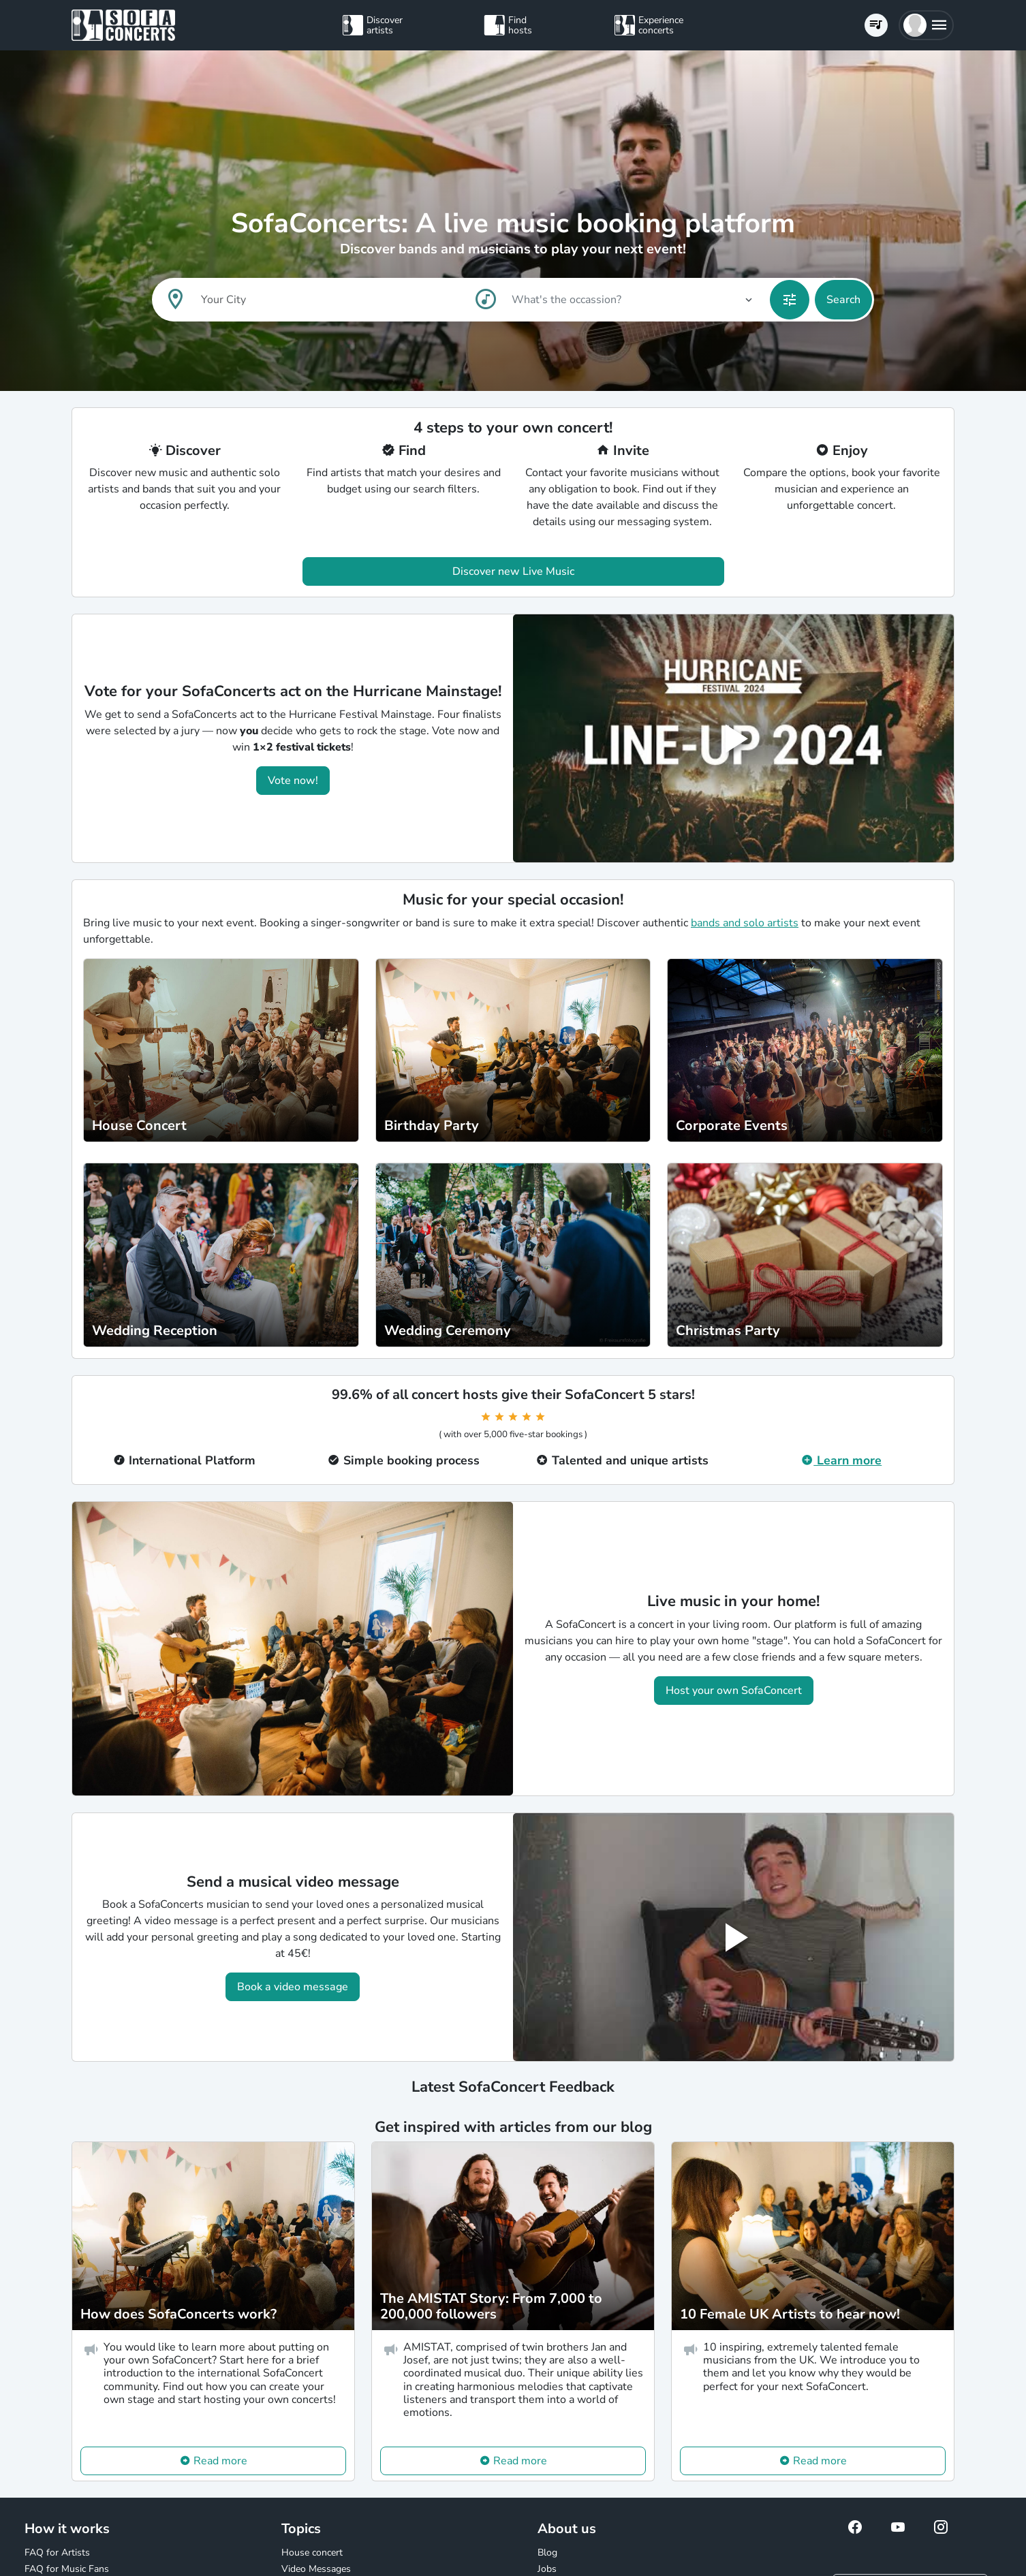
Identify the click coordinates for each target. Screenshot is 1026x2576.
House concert (312, 2552)
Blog (547, 2552)
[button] (926, 25)
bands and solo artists (744, 922)
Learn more (841, 1460)
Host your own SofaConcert (734, 1690)
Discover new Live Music (513, 571)
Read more (220, 2460)
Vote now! (293, 780)
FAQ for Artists (57, 2552)
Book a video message (292, 1986)
